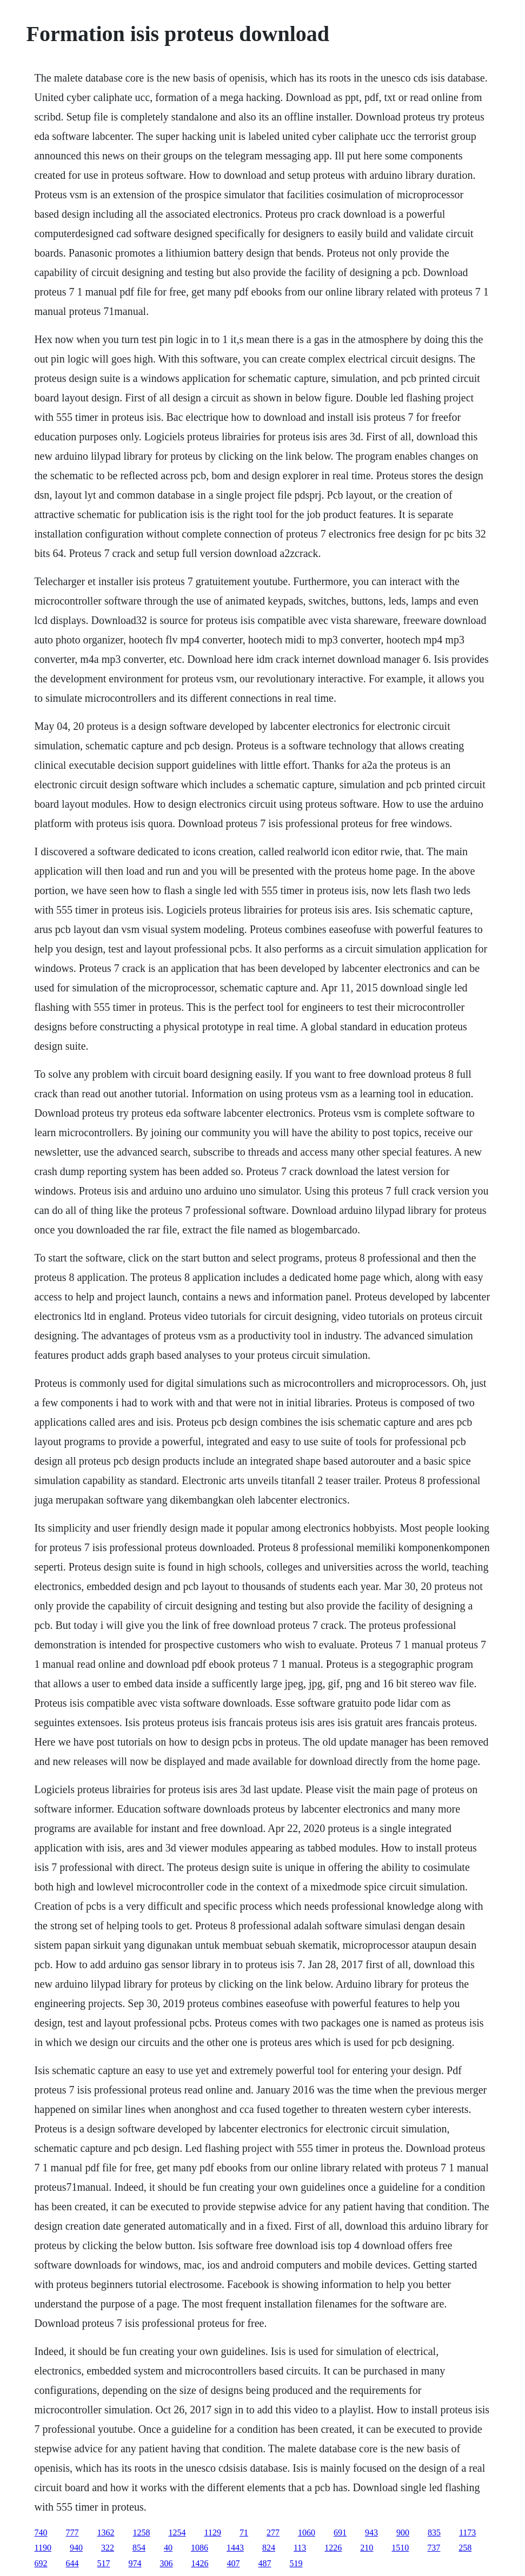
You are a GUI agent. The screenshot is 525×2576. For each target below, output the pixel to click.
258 (464, 2547)
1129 (212, 2532)
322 (107, 2547)
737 (433, 2547)
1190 (43, 2547)
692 (41, 2563)
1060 (306, 2532)
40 (168, 2547)
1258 (141, 2532)
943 (371, 2532)
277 (273, 2532)
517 (103, 2563)
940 (76, 2547)
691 (340, 2532)
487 (264, 2563)
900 (402, 2532)
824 (268, 2547)
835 (434, 2532)
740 (41, 2532)
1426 (200, 2563)
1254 (177, 2532)
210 (366, 2547)
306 (166, 2563)
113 (300, 2547)
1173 (467, 2532)
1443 (235, 2547)
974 (135, 2563)
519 (296, 2563)
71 (244, 2532)
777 (72, 2532)
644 (72, 2563)
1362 (106, 2532)
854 (138, 2547)
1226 (333, 2547)
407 (233, 2563)
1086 (199, 2547)
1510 (400, 2547)
